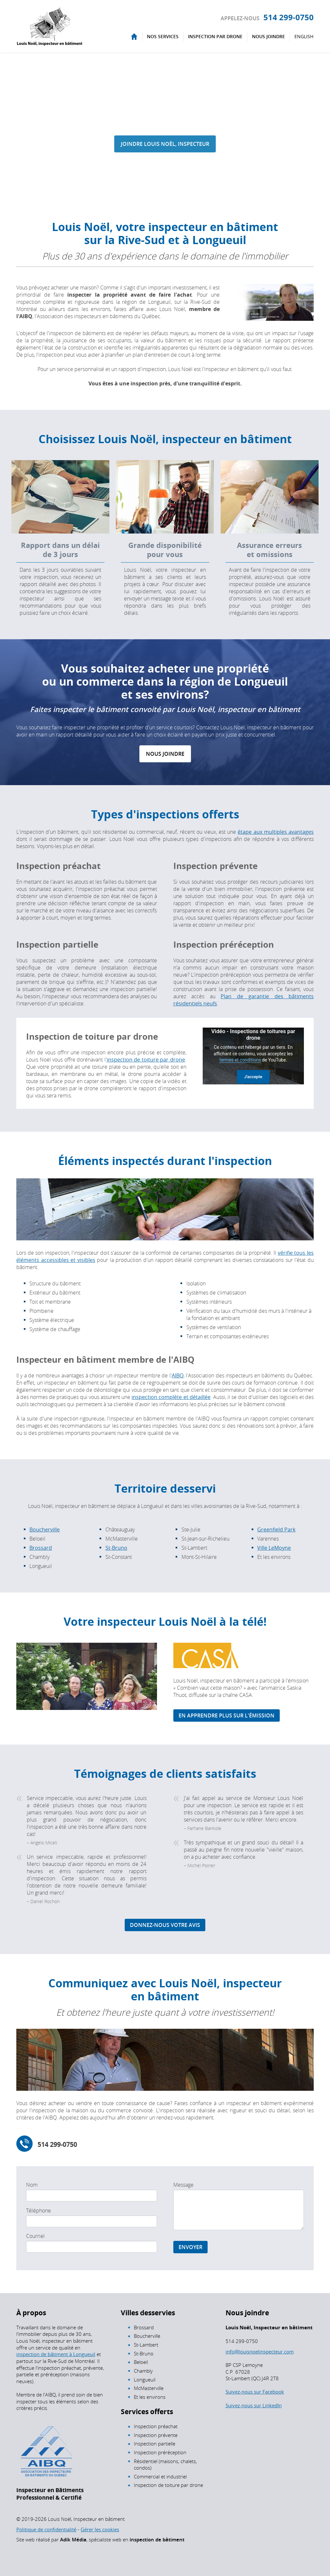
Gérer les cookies (100, 2529)
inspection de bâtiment (157, 2539)
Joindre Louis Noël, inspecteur (165, 143)
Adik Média (73, 2539)
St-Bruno (116, 1547)
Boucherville (44, 1529)
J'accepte (253, 1076)
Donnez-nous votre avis (165, 1925)
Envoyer (190, 2247)
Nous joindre (268, 36)
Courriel (35, 2236)
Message (183, 2184)
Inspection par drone (215, 36)
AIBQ (177, 1375)
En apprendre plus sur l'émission (227, 1715)
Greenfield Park (276, 1529)
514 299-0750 (288, 17)
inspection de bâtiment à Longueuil (55, 2354)
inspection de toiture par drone (146, 1059)
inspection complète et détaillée (171, 1397)
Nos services (163, 36)
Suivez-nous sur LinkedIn (254, 2405)
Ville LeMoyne (274, 1547)
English (303, 36)
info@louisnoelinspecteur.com (260, 2351)
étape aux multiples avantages (276, 831)
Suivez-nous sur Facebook (255, 2391)
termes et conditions (240, 1060)
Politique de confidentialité (46, 2529)
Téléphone (38, 2210)
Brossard (40, 1547)
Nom (32, 2184)
